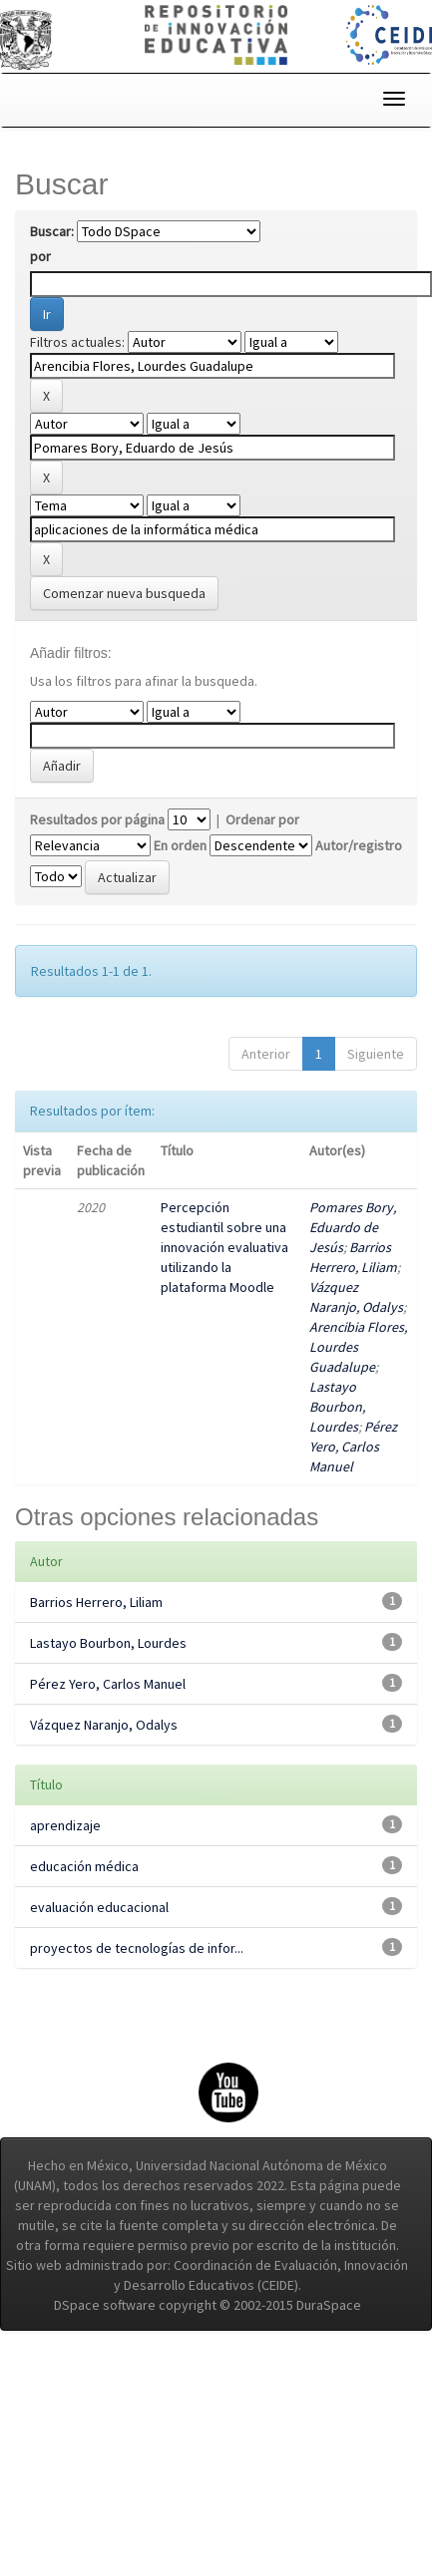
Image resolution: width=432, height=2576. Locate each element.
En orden (180, 845)
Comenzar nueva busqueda (124, 593)
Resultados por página (97, 819)
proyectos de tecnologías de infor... (136, 1948)
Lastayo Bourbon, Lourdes (337, 1407)
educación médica (84, 1866)
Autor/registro (358, 845)
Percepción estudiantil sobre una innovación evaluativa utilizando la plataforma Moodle (224, 1247)
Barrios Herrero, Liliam (96, 1602)
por (40, 256)
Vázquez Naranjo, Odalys (104, 1725)
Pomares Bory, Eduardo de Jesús (352, 1227)
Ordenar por (262, 819)
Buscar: (52, 231)
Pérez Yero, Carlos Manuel (353, 1446)
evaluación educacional (99, 1907)
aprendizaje (65, 1825)
